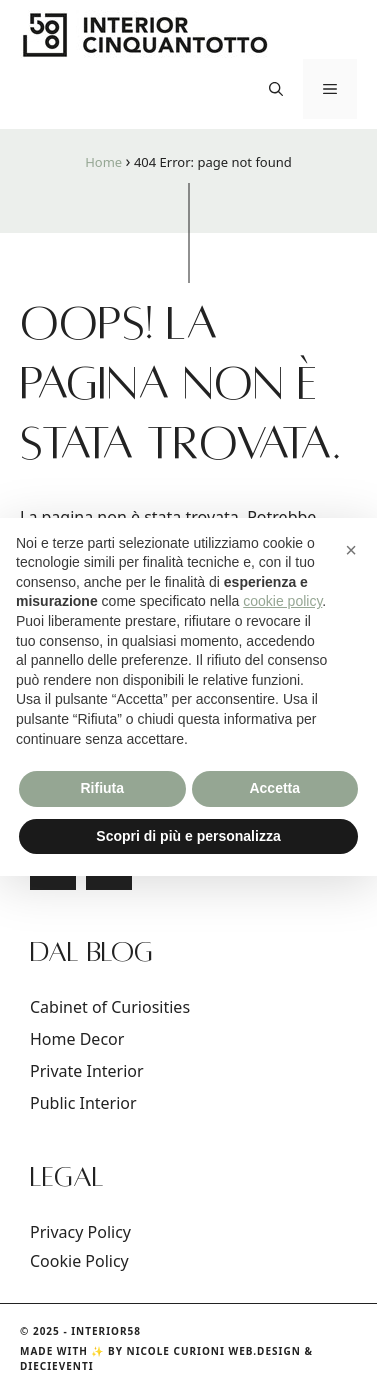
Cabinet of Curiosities (110, 1007)
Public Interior (83, 1103)
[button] (276, 89)
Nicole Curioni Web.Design (214, 1351)
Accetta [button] (274, 788)
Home (103, 162)
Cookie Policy (79, 1261)
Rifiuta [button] (102, 788)
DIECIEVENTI (57, 1366)
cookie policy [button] (282, 601)
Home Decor (77, 1039)
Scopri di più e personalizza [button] (188, 836)
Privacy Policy (80, 1232)
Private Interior (87, 1071)
